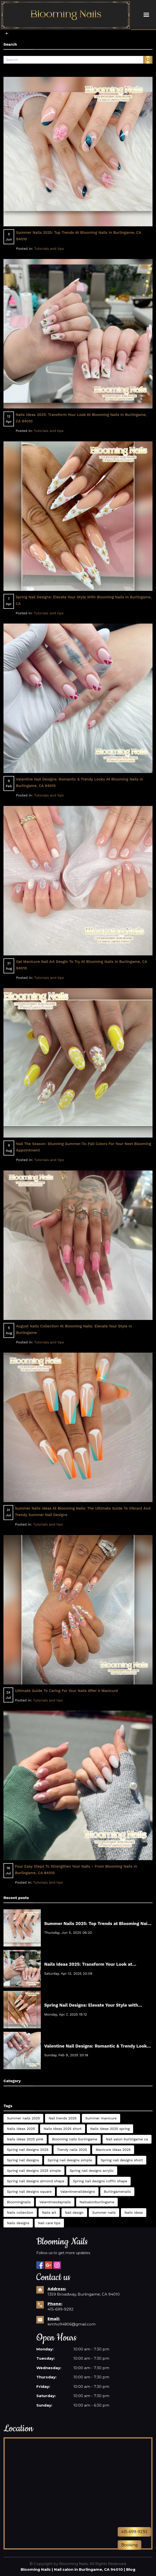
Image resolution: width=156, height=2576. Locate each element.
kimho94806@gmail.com (72, 2324)
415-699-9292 (60, 2309)
